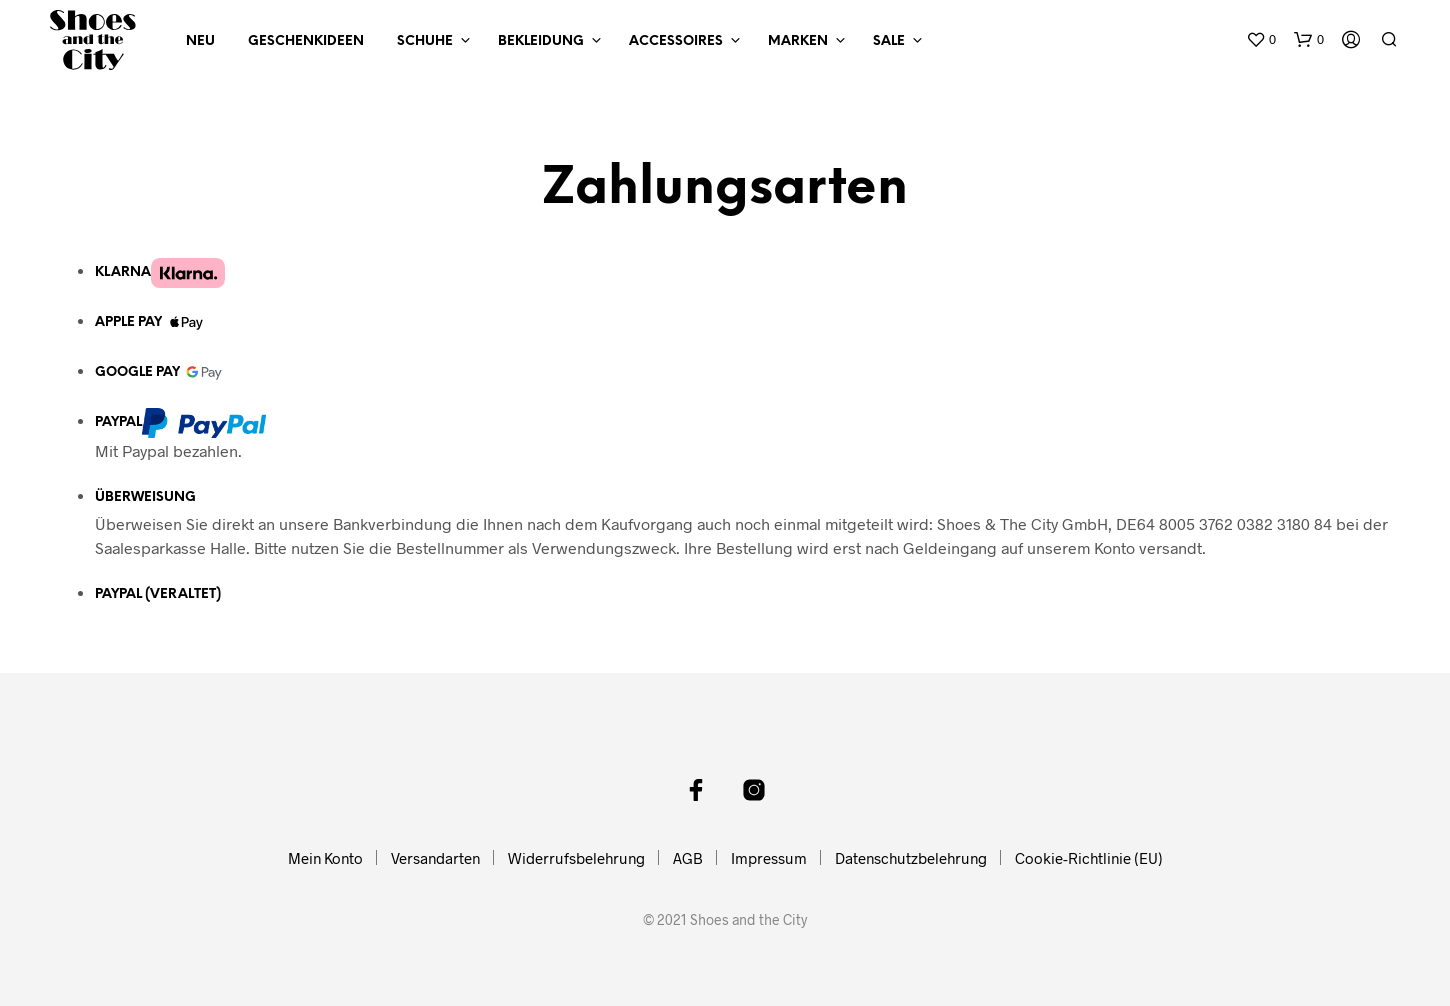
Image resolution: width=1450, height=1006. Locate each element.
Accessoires (676, 41)
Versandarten (435, 858)
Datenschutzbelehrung (911, 858)
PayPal (180, 423)
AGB (688, 858)
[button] (1261, 40)
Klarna (160, 273)
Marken (798, 41)
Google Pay (161, 373)
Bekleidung (541, 41)
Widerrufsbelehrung (576, 858)
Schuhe (425, 41)
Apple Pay (152, 323)
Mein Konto (325, 858)
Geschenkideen (306, 41)
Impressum (769, 858)
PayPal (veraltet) (158, 594)
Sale (889, 41)
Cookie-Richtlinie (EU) (1089, 858)
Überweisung (145, 497)
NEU (200, 41)
